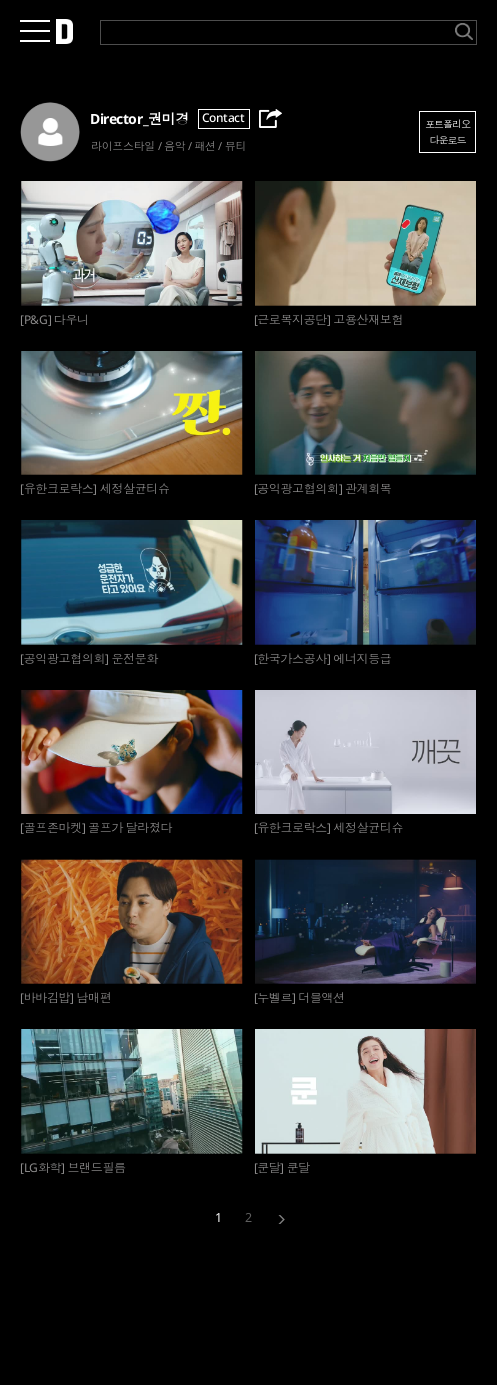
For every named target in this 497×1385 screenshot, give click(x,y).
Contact (223, 117)
